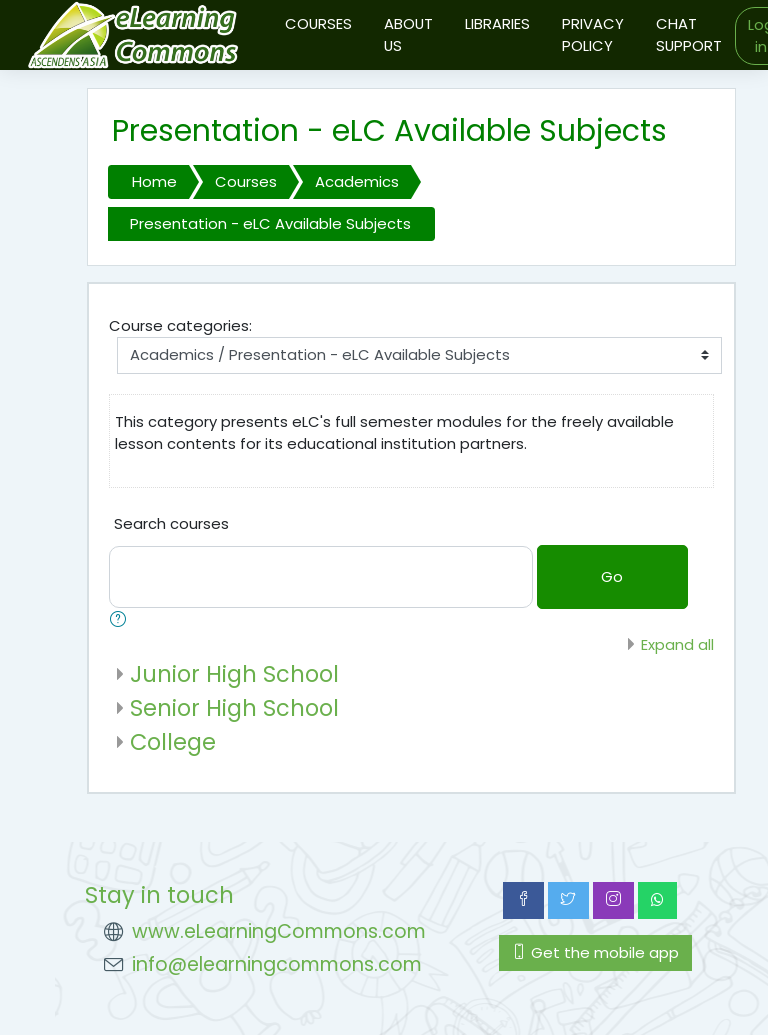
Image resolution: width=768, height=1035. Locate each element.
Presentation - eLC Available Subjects (270, 223)
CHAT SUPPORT (689, 34)
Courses (246, 181)
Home (154, 181)
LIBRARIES (497, 23)
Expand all (677, 644)
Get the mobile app (595, 952)
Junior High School (234, 674)
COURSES (318, 23)
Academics (357, 181)
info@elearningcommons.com (277, 964)
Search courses (171, 523)
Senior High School (234, 708)
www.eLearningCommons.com (279, 931)
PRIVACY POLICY (593, 34)
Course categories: (180, 325)
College (173, 742)
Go (612, 576)
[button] (122, 621)
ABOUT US (408, 34)
